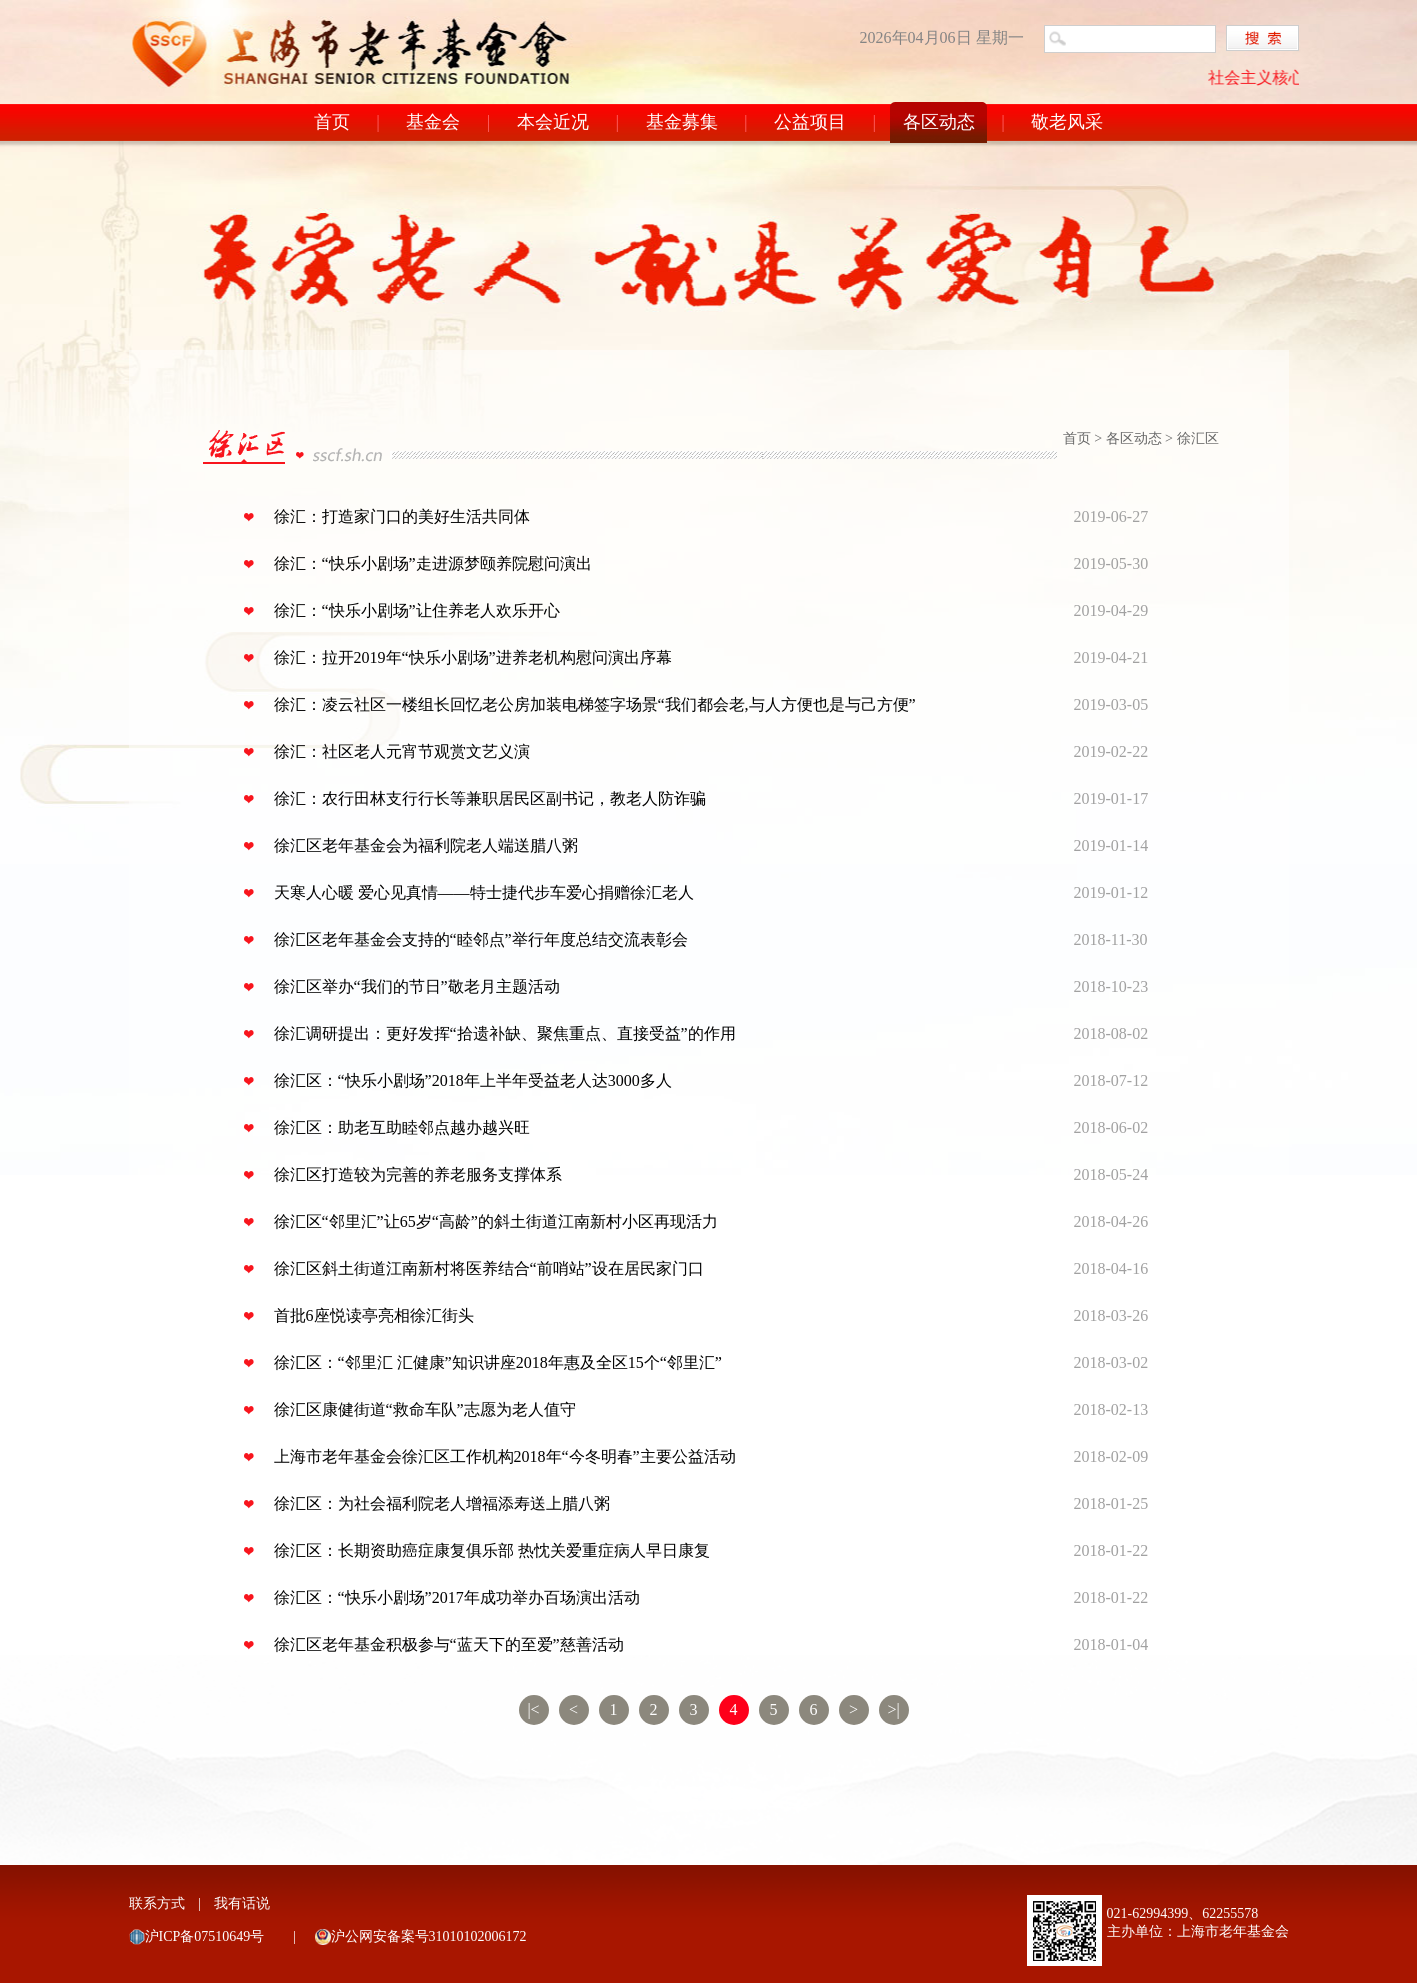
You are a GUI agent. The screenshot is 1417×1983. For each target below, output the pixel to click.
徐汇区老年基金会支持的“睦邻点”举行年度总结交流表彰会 (481, 939)
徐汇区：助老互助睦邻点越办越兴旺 (402, 1127)
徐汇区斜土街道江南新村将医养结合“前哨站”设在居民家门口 (489, 1268)
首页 (332, 122)
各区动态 (939, 122)
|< (533, 1709)
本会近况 (553, 122)
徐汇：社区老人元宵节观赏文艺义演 (402, 751)
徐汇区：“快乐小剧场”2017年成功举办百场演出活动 (457, 1597)
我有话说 (242, 1903)
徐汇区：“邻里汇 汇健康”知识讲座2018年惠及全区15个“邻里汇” (498, 1362)
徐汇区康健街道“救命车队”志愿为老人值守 (425, 1409)
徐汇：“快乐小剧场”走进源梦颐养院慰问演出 (433, 563)
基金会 (433, 122)
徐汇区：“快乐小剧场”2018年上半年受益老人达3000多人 (473, 1080)
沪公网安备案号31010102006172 (429, 1936)
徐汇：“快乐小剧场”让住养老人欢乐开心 (417, 610)
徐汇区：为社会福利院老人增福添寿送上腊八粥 (442, 1503)
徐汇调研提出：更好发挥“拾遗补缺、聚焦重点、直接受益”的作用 (505, 1033)
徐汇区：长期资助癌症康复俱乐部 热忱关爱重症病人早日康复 (492, 1550)
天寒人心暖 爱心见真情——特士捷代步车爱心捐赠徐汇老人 (484, 892)
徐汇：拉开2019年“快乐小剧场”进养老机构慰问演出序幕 (473, 657)
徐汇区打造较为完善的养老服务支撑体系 (418, 1174)
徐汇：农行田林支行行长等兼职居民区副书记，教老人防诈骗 (490, 798)
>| (893, 1709)
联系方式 (157, 1903)
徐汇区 (1198, 438)
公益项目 (810, 122)
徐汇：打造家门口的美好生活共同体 (402, 516)
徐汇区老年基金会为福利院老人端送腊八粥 (426, 845)
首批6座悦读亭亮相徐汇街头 (374, 1315)
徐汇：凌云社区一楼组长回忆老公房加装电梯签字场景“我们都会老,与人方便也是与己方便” (595, 704)
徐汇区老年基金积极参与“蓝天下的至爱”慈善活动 (449, 1644)
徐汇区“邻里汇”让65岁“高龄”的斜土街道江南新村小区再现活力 (496, 1221)
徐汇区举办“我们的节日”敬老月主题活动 (417, 986)
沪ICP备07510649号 (205, 1936)
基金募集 (682, 122)
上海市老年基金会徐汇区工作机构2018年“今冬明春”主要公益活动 (505, 1456)
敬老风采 (1067, 122)
